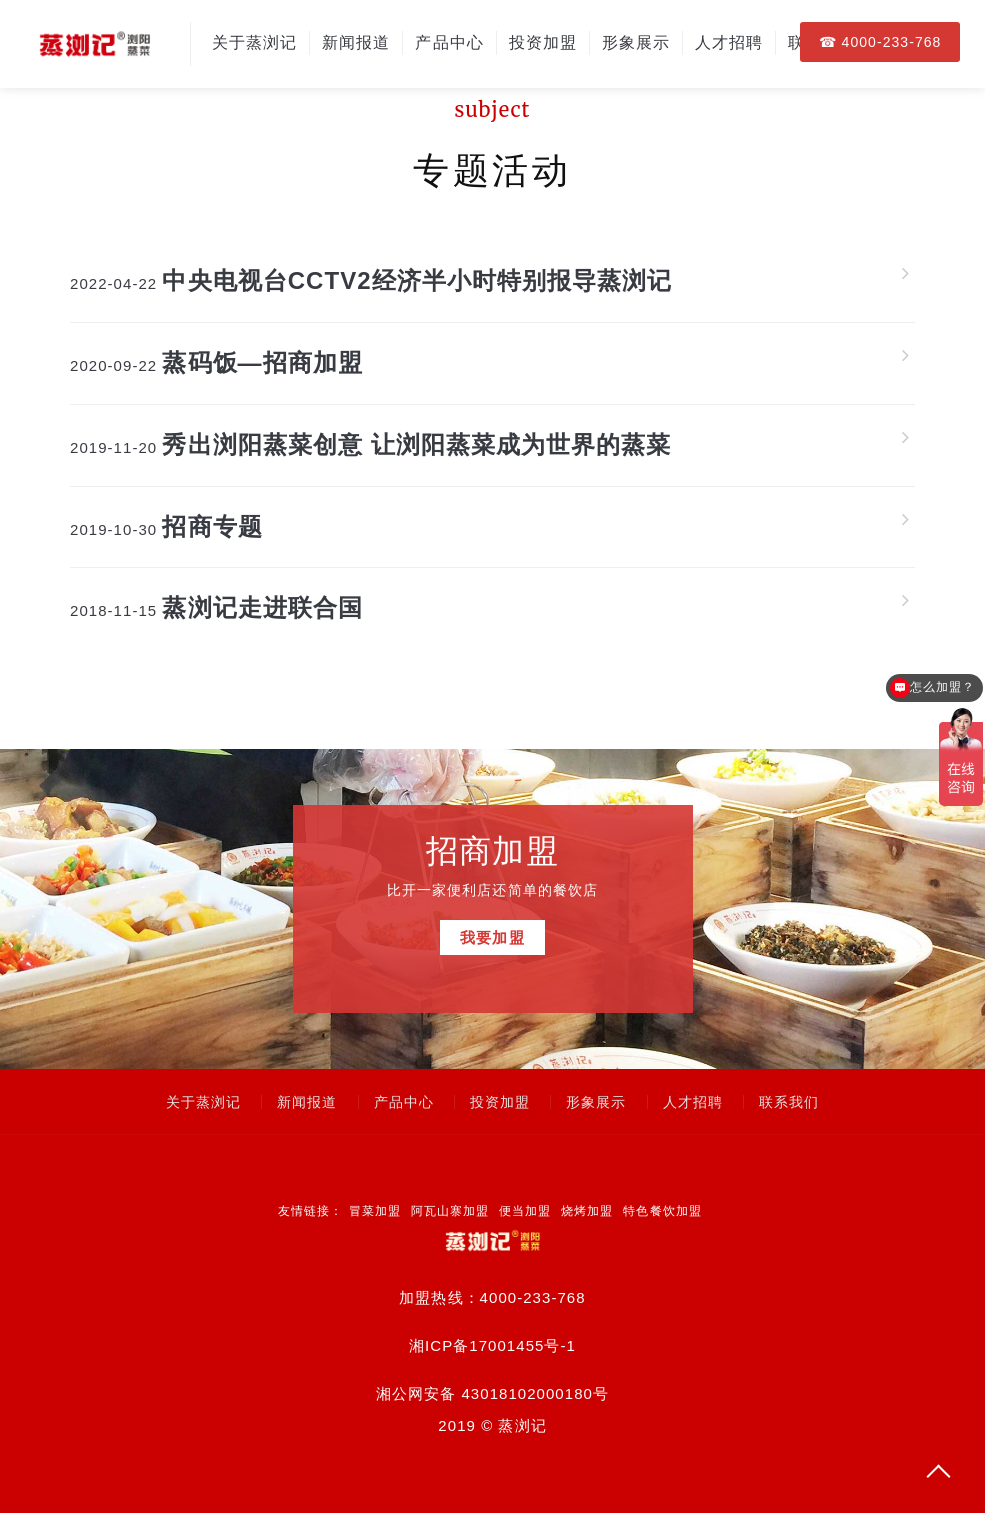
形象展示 (636, 42)
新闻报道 (356, 42)
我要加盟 (492, 942)
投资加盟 (543, 42)
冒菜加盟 (375, 1211)
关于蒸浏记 (254, 42)
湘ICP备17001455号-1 (492, 1345)
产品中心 (449, 42)
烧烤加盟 (587, 1211)
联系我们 (789, 1102)
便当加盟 (525, 1211)
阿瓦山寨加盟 (450, 1211)
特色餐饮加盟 (662, 1211)
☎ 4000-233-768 (880, 42)
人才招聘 (729, 42)
